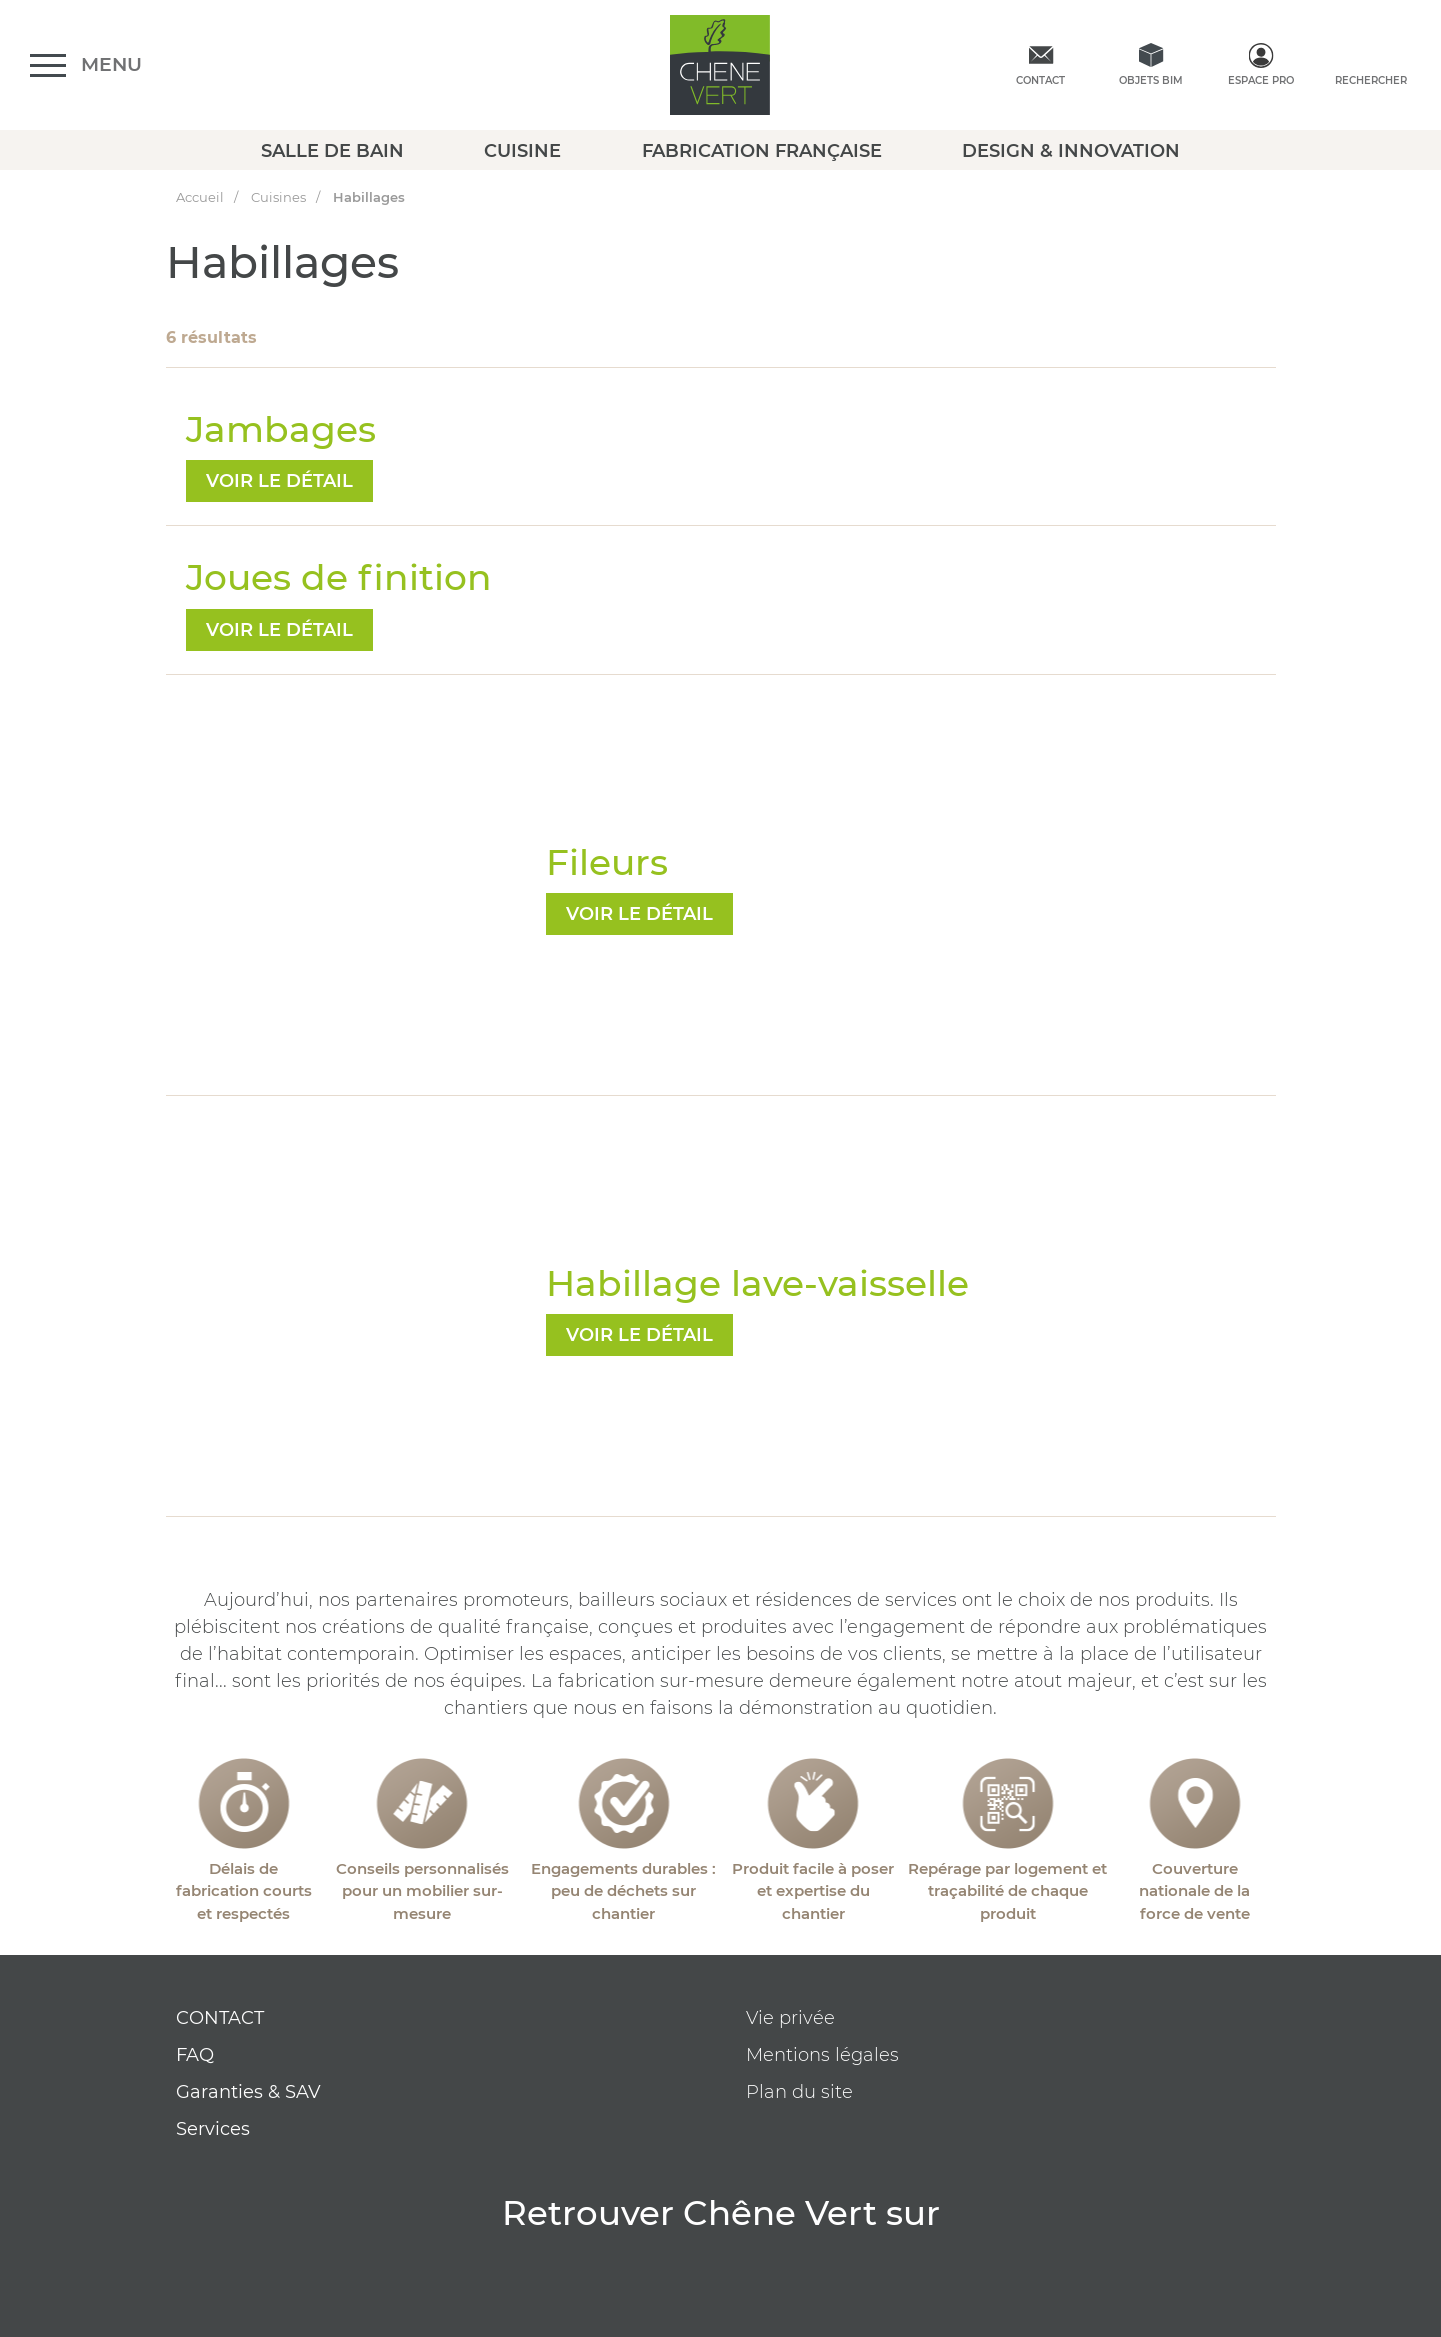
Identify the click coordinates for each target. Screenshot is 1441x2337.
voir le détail (279, 481)
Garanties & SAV (248, 2092)
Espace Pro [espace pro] (1261, 80)
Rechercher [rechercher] (1371, 80)
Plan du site (799, 2092)
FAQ (195, 2055)
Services (213, 2129)
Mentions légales (822, 2055)
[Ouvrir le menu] (86, 65)
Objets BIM (1151, 80)
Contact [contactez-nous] (1040, 80)
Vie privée (790, 2018)
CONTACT (220, 2018)
